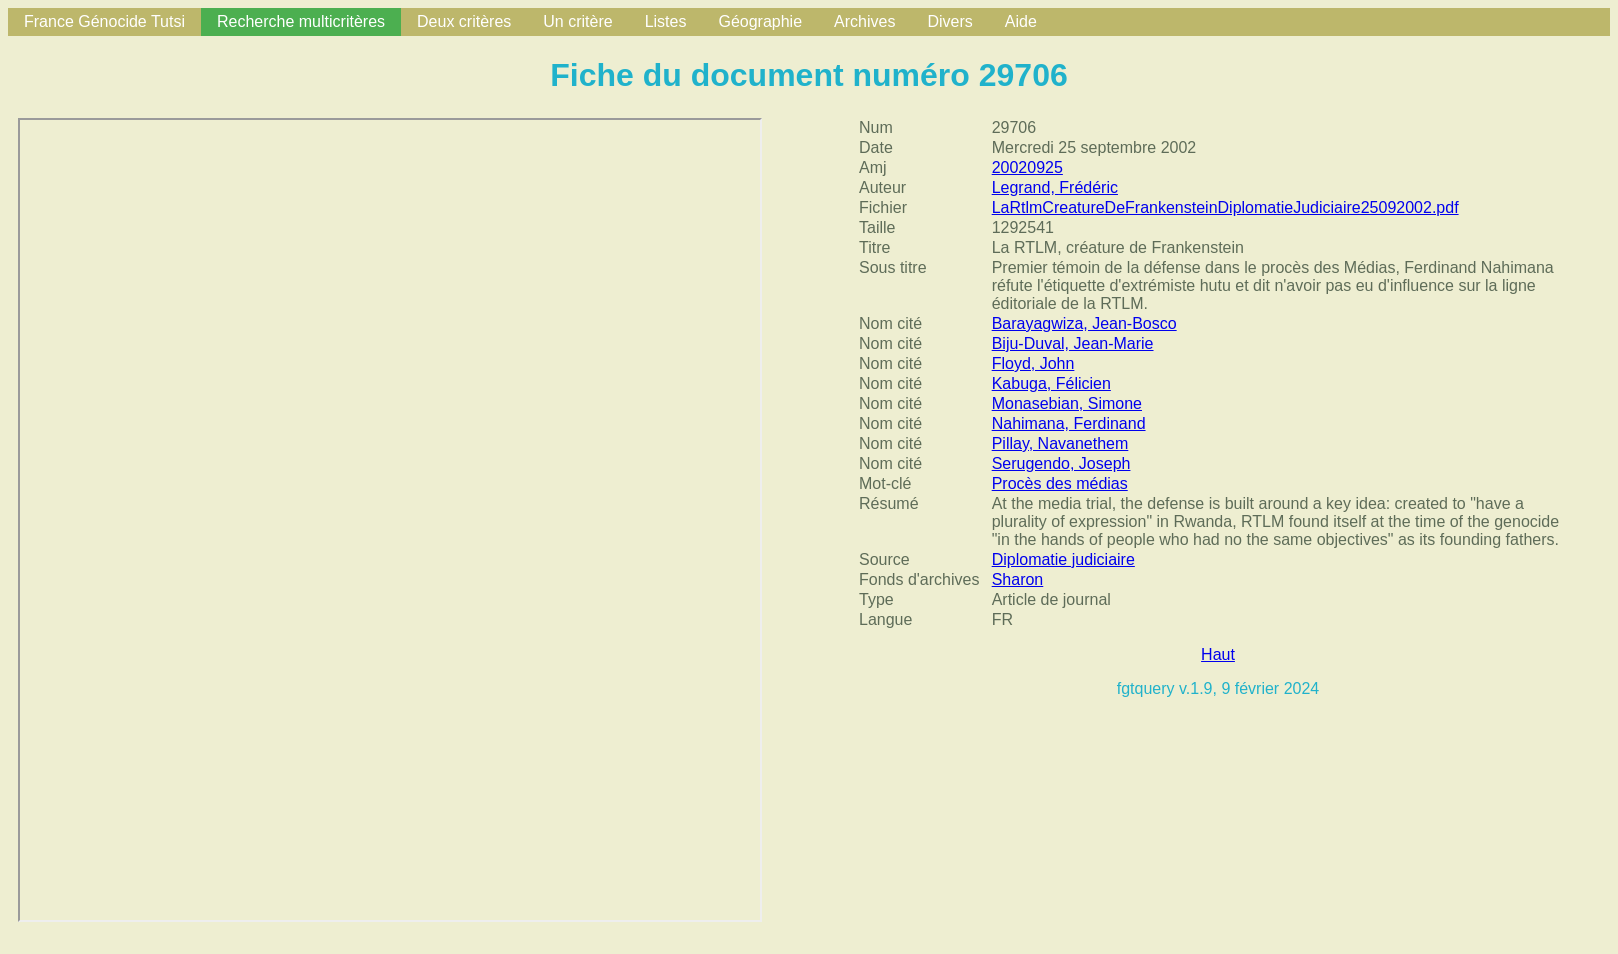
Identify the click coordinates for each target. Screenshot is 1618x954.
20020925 (1027, 167)
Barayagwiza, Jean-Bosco (1084, 323)
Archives (864, 21)
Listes (666, 21)
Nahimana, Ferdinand (1069, 423)
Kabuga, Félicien (1051, 383)
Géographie (760, 21)
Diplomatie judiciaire (1063, 559)
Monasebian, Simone (1067, 403)
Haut (1218, 654)
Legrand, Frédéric (1055, 187)
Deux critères (464, 21)
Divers (949, 21)
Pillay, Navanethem (1060, 443)
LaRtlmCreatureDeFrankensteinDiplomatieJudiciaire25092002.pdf (1225, 207)
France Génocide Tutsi (104, 21)
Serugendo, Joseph (1061, 463)
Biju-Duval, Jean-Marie (1073, 343)
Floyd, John (1033, 363)
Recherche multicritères (301, 21)
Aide (1021, 21)
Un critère (577, 21)
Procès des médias (1060, 483)
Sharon (1018, 579)
